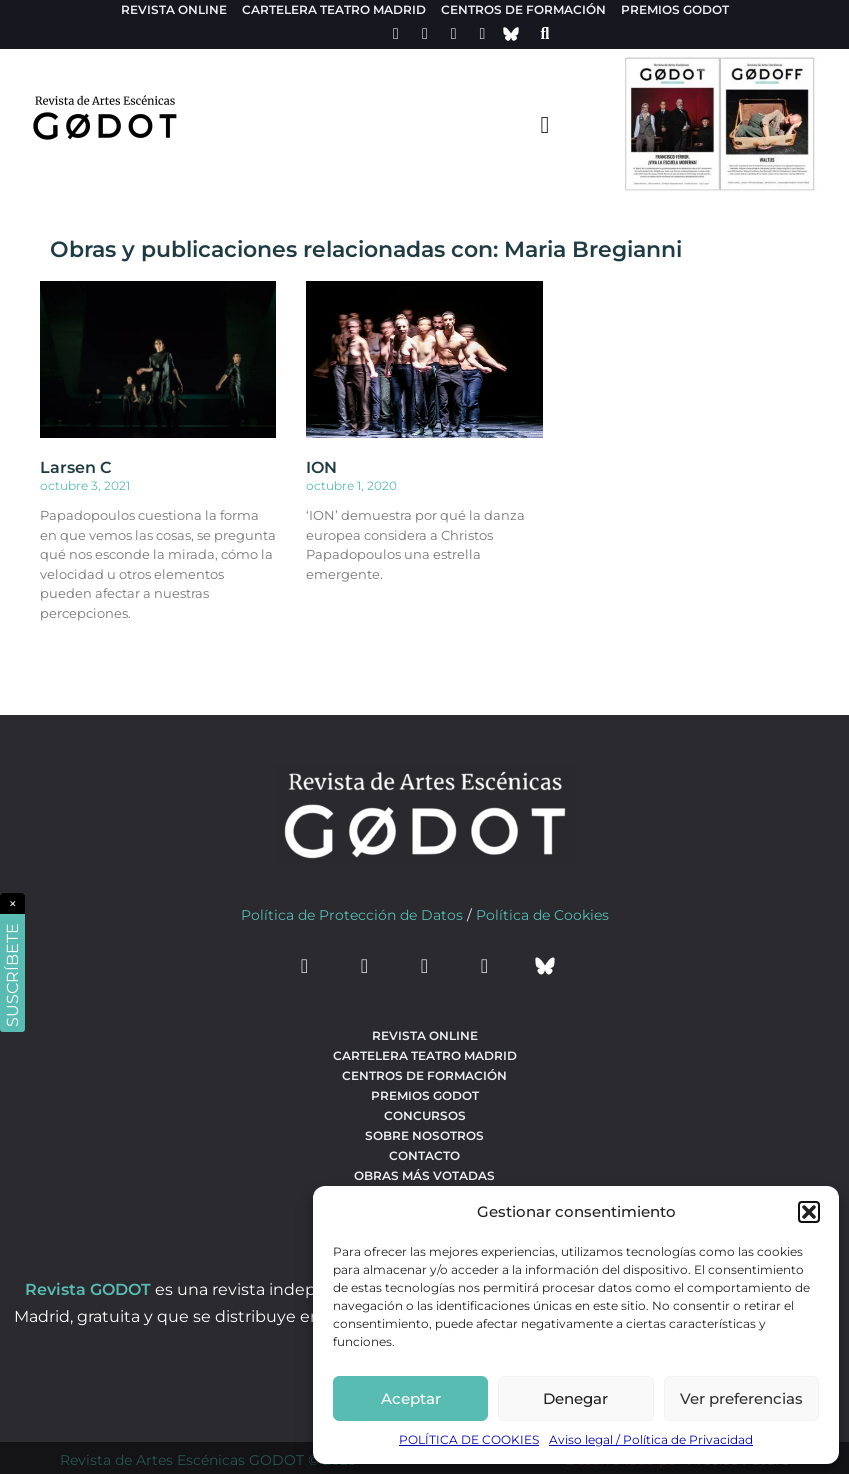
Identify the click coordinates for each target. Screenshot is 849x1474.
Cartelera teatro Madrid (334, 9)
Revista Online (174, 9)
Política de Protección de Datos (352, 915)
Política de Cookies (542, 915)
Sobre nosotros (424, 1135)
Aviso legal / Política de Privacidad (651, 1439)
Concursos (425, 1115)
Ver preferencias (741, 1398)
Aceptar (411, 1398)
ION (321, 467)
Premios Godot (675, 9)
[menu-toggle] (545, 124)
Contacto (424, 1155)
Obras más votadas (424, 1175)
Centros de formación (523, 9)
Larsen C (75, 467)
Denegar (575, 1398)
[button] (809, 1212)
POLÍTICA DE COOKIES (469, 1439)
